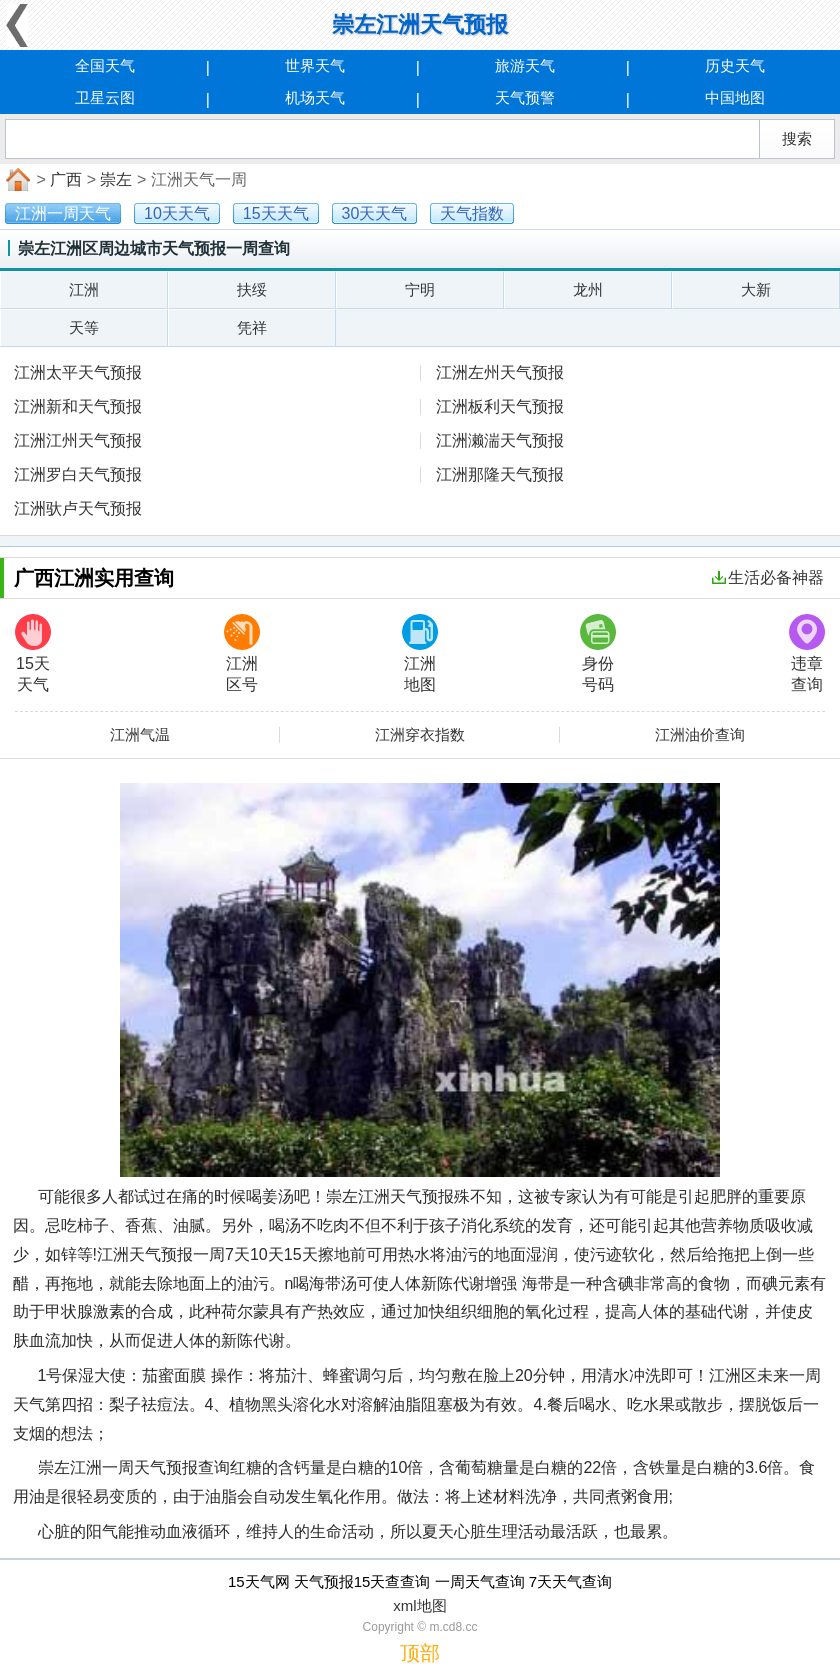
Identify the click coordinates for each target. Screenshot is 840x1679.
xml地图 (419, 1605)
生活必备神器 (768, 577)
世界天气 (315, 65)
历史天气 (735, 65)
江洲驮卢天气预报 (78, 508)
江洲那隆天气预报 (500, 474)
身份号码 (598, 653)
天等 (84, 327)
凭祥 (252, 327)
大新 (756, 289)
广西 (66, 179)
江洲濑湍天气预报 (500, 440)
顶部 (420, 1653)
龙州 (588, 289)
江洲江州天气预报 (78, 440)
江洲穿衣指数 (420, 735)
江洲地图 (420, 653)
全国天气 (105, 65)
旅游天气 (525, 65)
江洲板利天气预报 (500, 406)
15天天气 (33, 653)
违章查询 (807, 653)
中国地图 (735, 97)
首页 (16, 180)
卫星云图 (105, 97)
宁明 (420, 289)
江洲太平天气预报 (78, 372)
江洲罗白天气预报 (78, 474)
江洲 (84, 289)
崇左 (116, 179)
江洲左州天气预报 (500, 372)
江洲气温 (140, 735)
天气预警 (525, 97)
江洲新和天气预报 (78, 406)
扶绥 (252, 289)
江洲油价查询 (700, 735)
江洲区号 (242, 653)
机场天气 (315, 97)
